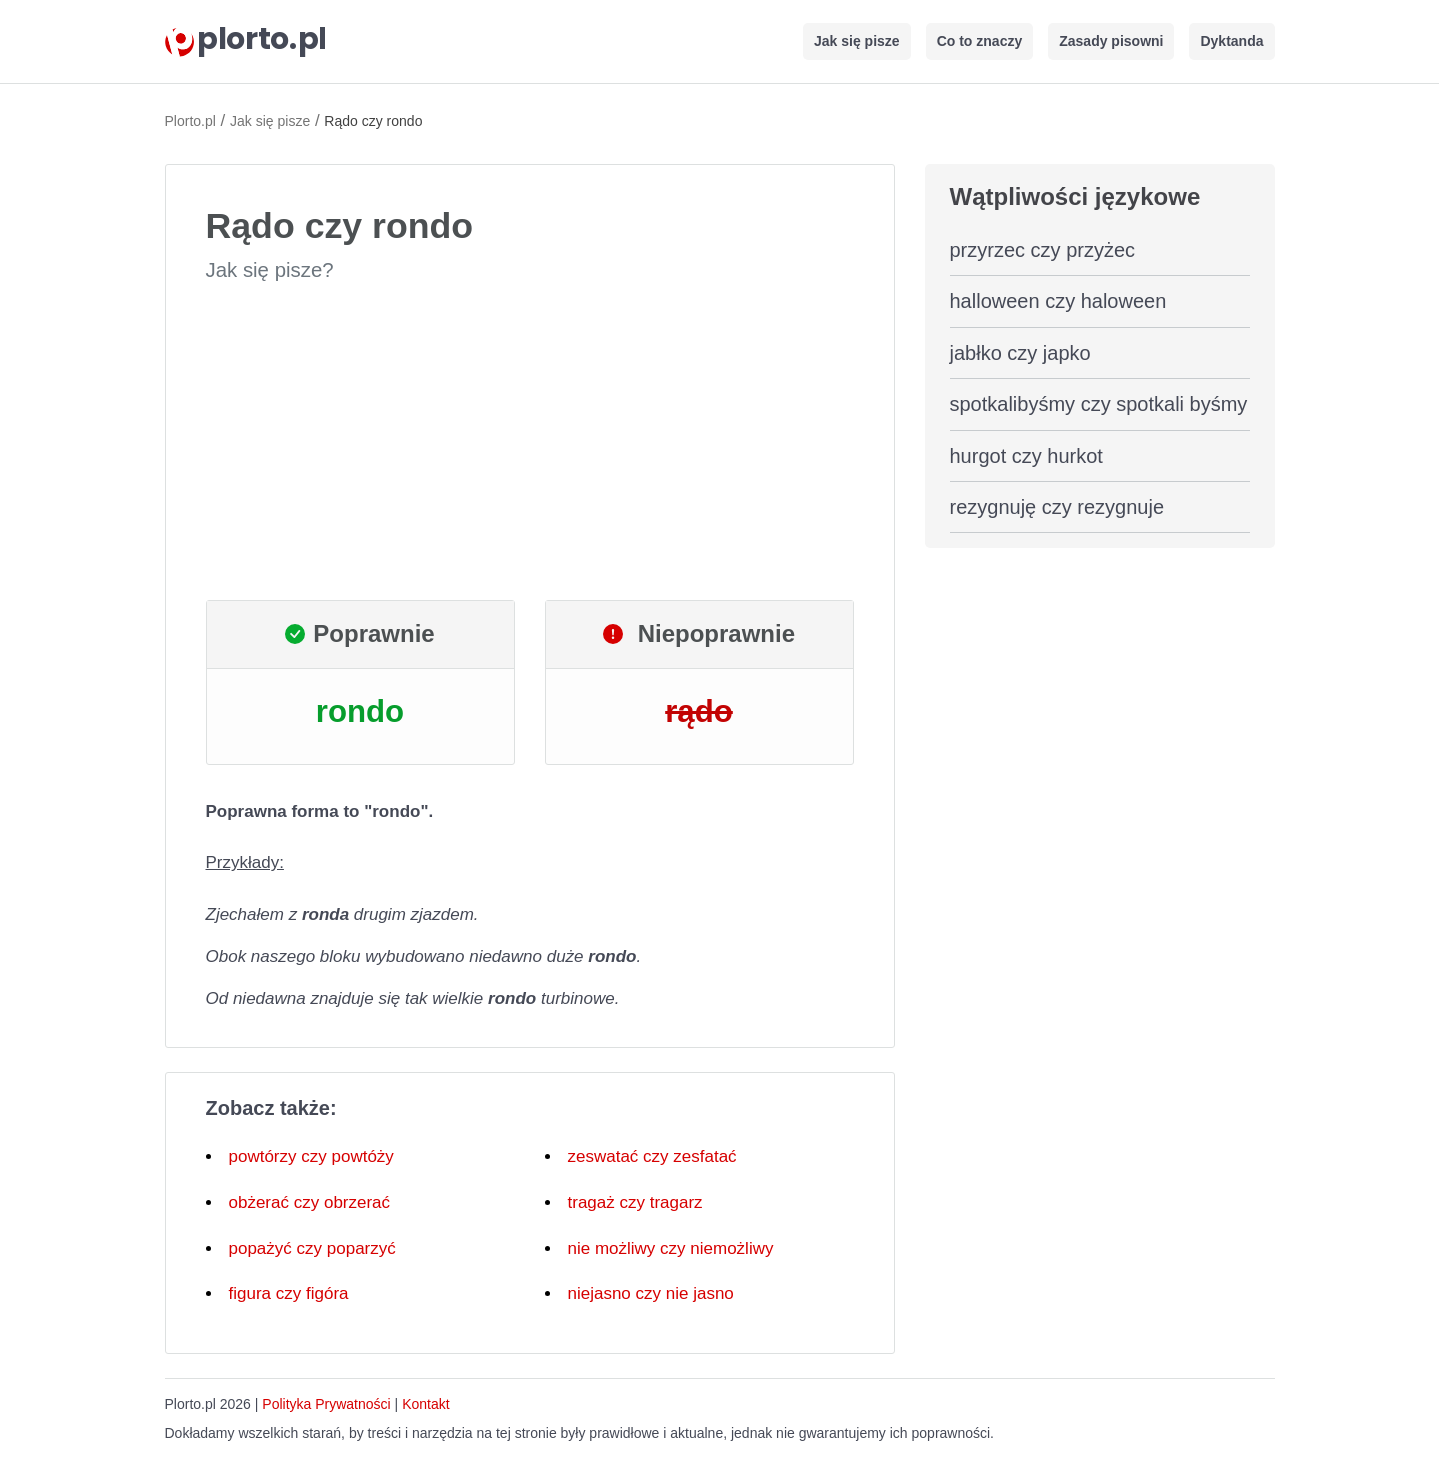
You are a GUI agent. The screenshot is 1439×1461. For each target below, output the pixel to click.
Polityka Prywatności (326, 1404)
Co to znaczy (980, 41)
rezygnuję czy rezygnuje (1057, 507)
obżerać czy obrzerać (310, 1202)
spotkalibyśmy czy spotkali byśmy (1099, 404)
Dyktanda (1231, 41)
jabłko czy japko (1020, 353)
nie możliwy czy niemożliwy (671, 1248)
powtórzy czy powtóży (311, 1156)
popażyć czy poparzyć (312, 1248)
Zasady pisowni (1111, 41)
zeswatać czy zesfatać (652, 1156)
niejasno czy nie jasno (651, 1293)
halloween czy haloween (1058, 301)
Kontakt (425, 1404)
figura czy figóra (289, 1293)
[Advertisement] (530, 442)
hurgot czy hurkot (1026, 456)
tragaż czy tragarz (635, 1202)
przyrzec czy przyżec (1043, 250)
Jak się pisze (857, 41)
